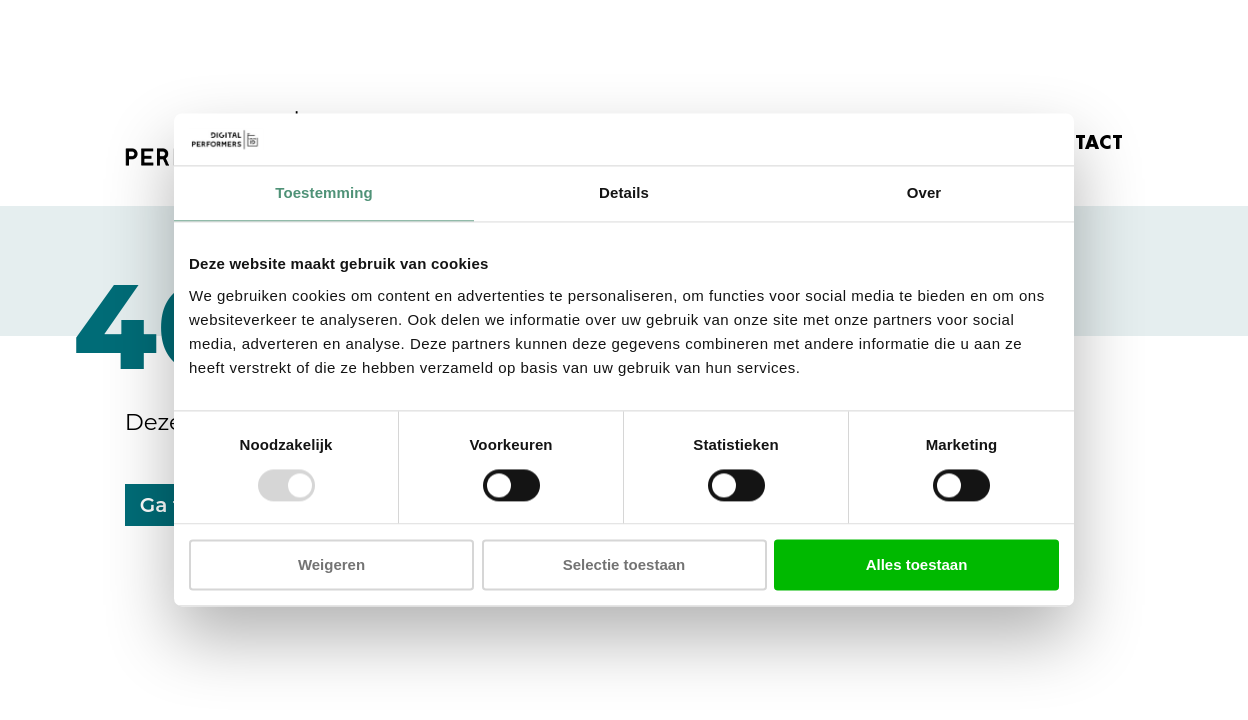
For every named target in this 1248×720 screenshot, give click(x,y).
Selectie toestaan (624, 565)
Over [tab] (924, 193)
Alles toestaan (917, 565)
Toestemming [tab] (324, 193)
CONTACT (1076, 143)
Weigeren (331, 565)
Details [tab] (624, 193)
